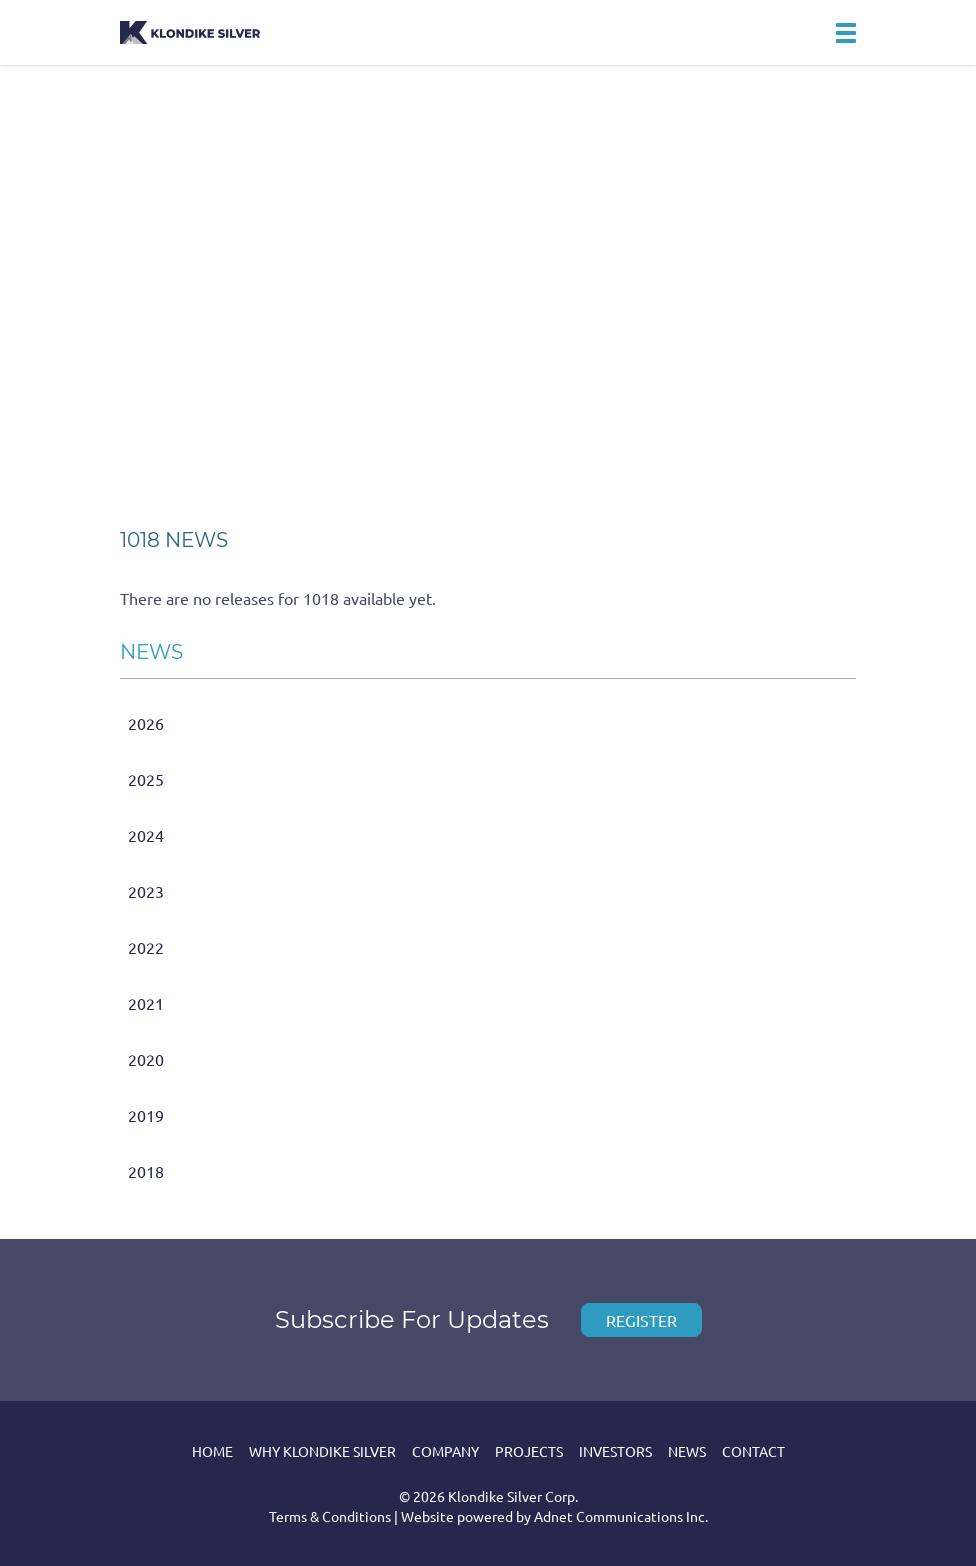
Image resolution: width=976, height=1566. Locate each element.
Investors (615, 1451)
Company (445, 1451)
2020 (146, 1059)
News (687, 1451)
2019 (146, 1115)
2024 (146, 835)
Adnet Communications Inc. (621, 1516)
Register (641, 1320)
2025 (146, 779)
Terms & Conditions (330, 1516)
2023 (146, 891)
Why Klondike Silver (322, 1451)
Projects (529, 1451)
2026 (146, 723)
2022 (146, 947)
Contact (753, 1451)
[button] (846, 33)
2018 (146, 1171)
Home (212, 1451)
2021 (146, 1003)
